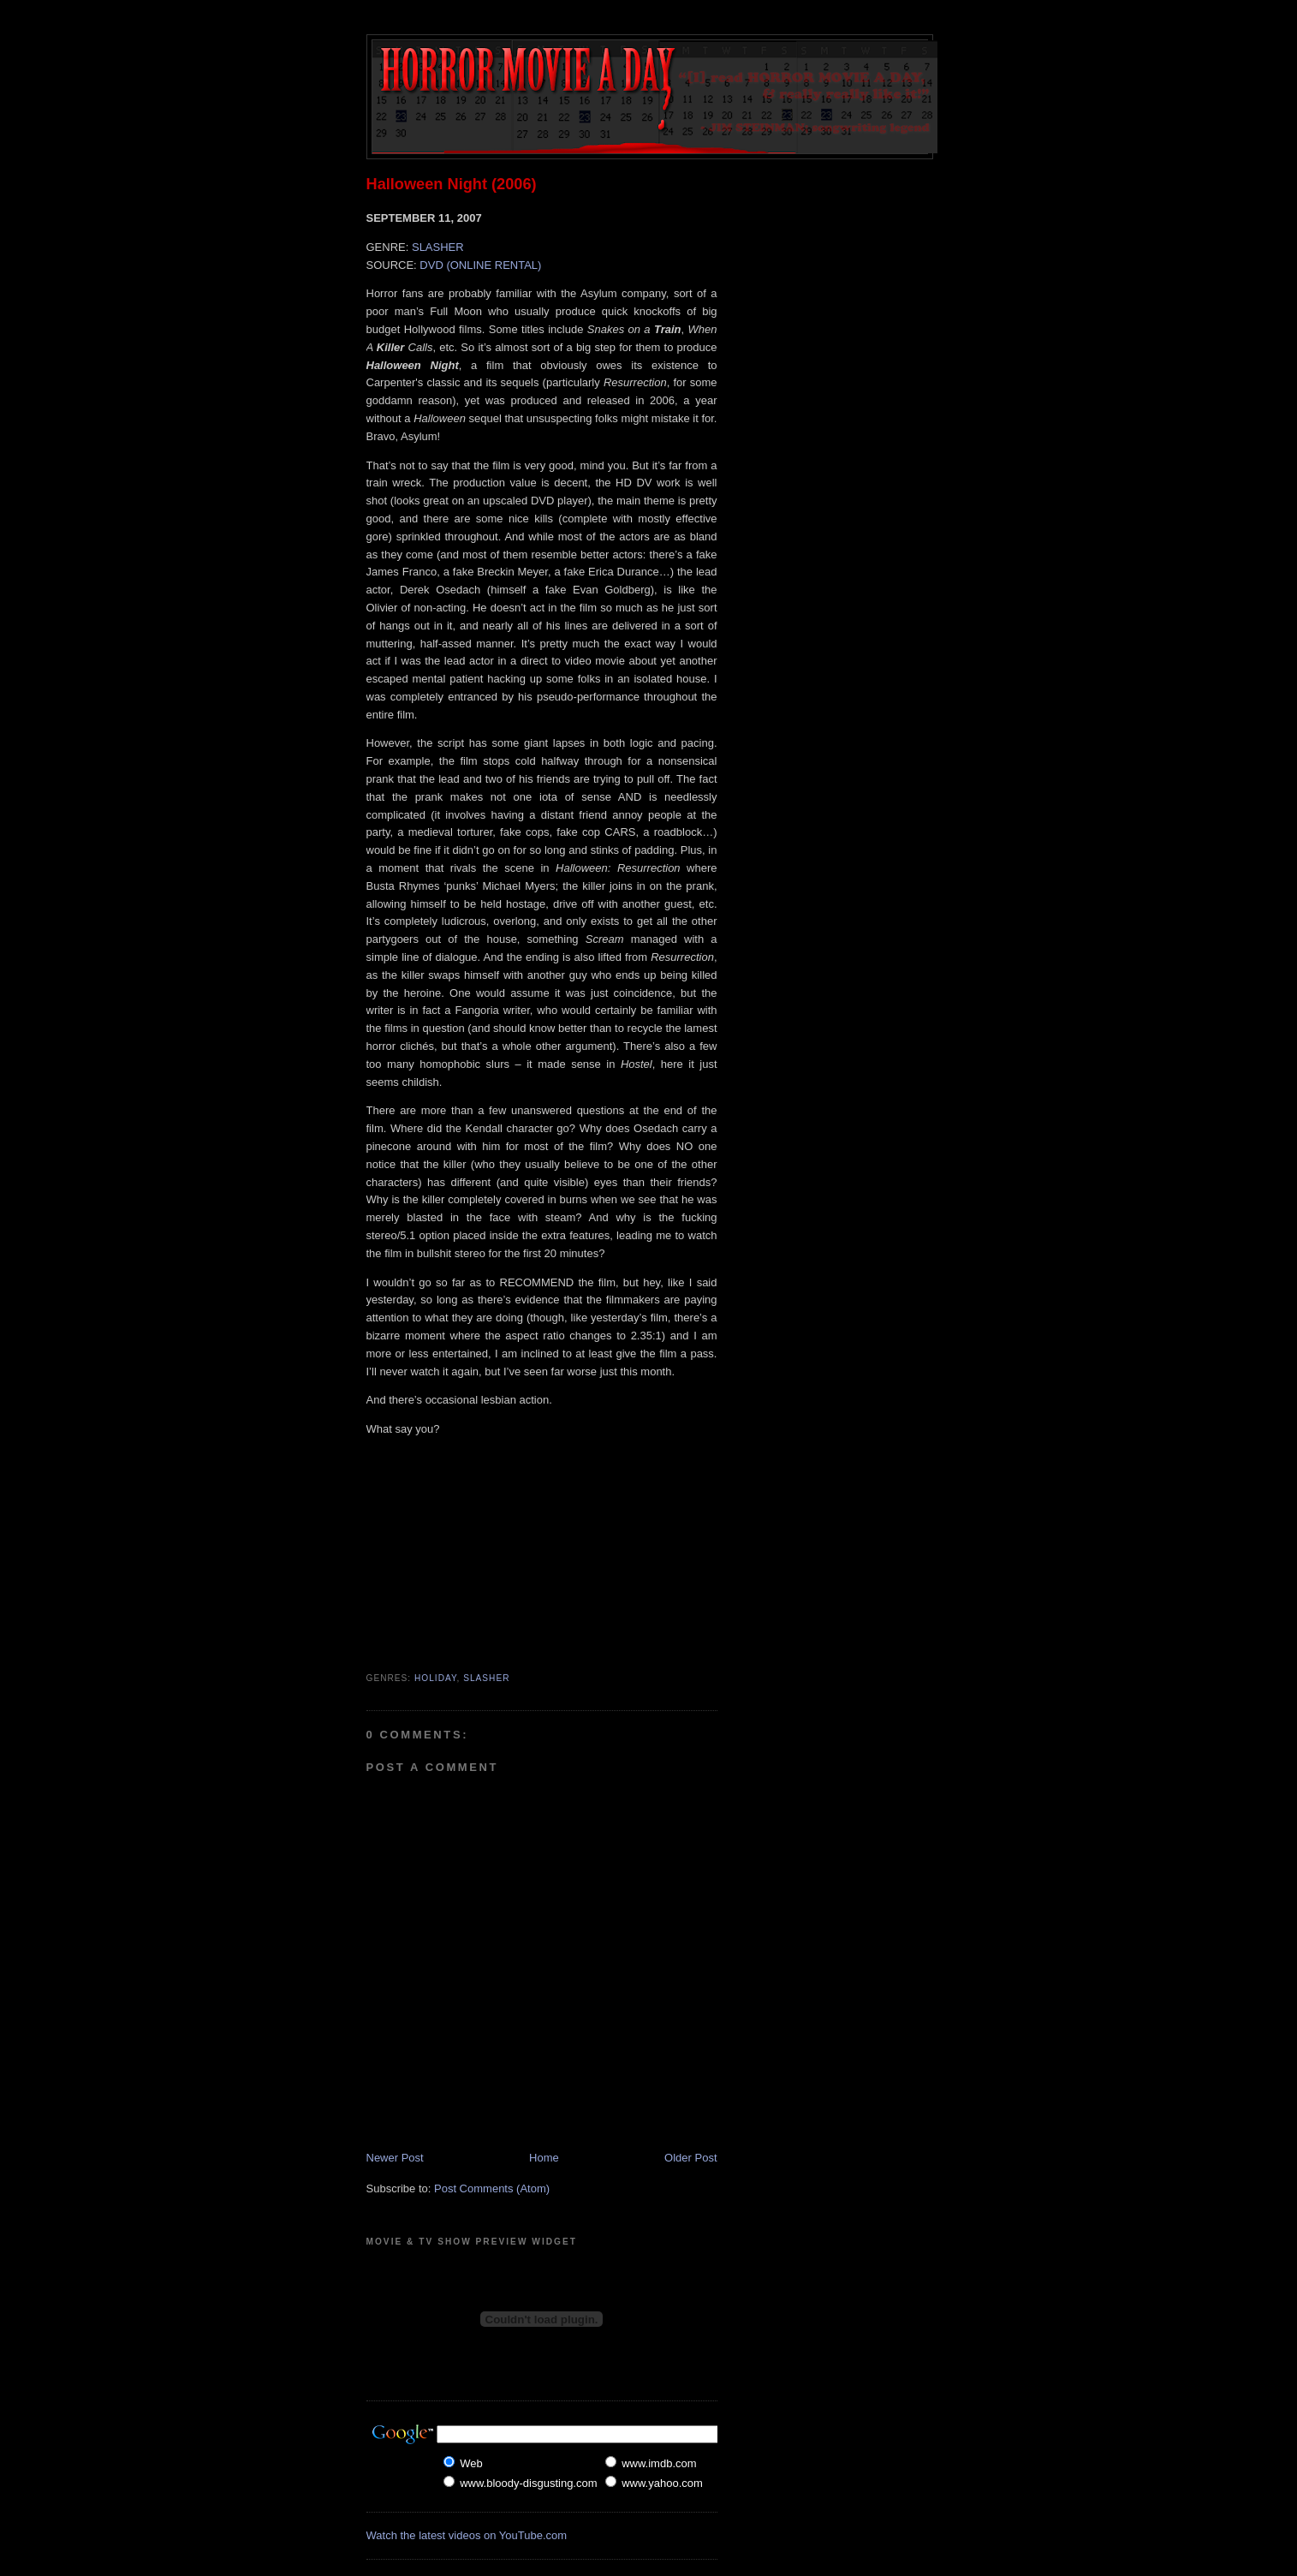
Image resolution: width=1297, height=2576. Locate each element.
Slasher (486, 1678)
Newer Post (395, 2157)
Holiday (435, 1678)
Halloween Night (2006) (451, 184)
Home (544, 2157)
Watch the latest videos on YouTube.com (467, 2535)
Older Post (690, 2157)
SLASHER (438, 247)
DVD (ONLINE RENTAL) (480, 265)
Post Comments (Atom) (492, 2188)
